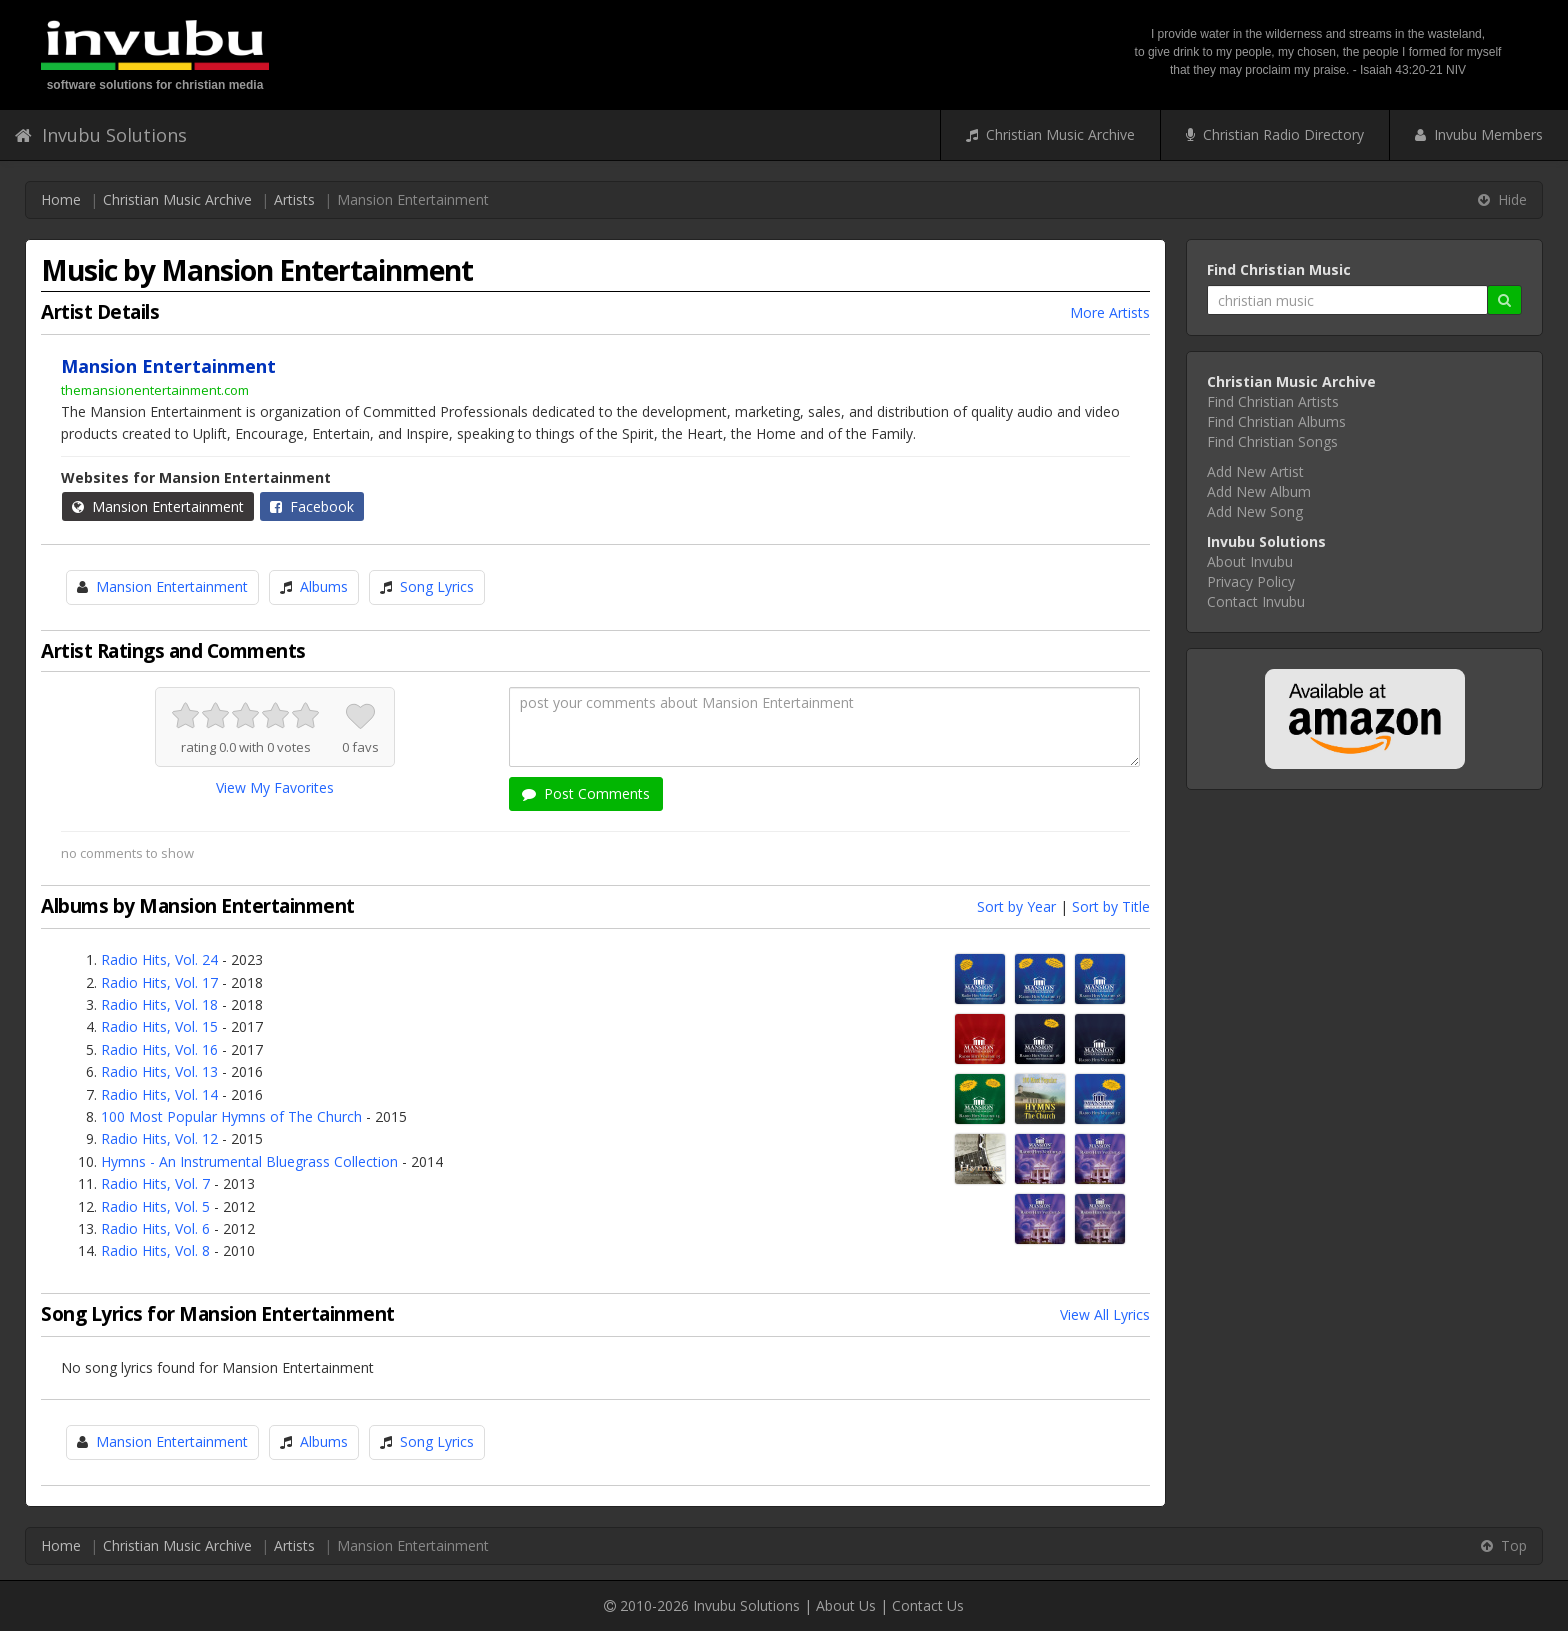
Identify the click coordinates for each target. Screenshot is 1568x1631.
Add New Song (1255, 511)
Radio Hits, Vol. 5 (155, 1206)
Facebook (312, 506)
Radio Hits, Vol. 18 (159, 1004)
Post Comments (586, 793)
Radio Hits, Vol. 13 (159, 1071)
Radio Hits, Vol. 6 (155, 1228)
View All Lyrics (1105, 1314)
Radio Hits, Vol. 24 (159, 959)
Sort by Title (1111, 906)
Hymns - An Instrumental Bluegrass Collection (249, 1161)
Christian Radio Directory (1275, 134)
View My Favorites (275, 787)
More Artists (1110, 312)
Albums (324, 586)
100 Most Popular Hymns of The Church (231, 1116)
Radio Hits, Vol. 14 (159, 1094)
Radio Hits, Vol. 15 (159, 1026)
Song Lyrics (437, 586)
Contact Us (928, 1605)
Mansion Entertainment (158, 506)
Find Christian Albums (1276, 421)
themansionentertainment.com (155, 390)
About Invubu (1250, 561)
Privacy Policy (1251, 581)
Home (61, 199)
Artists (294, 199)
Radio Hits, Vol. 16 (159, 1049)
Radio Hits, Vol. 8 (155, 1250)
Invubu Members (1479, 134)
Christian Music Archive (1050, 134)
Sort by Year (1016, 906)
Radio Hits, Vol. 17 (159, 982)
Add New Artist (1255, 471)
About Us (846, 1605)
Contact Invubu (1256, 601)
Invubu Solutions (101, 135)
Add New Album (1259, 491)
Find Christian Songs (1272, 441)
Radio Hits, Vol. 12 (159, 1138)
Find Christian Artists (1273, 401)
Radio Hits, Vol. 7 (155, 1183)
